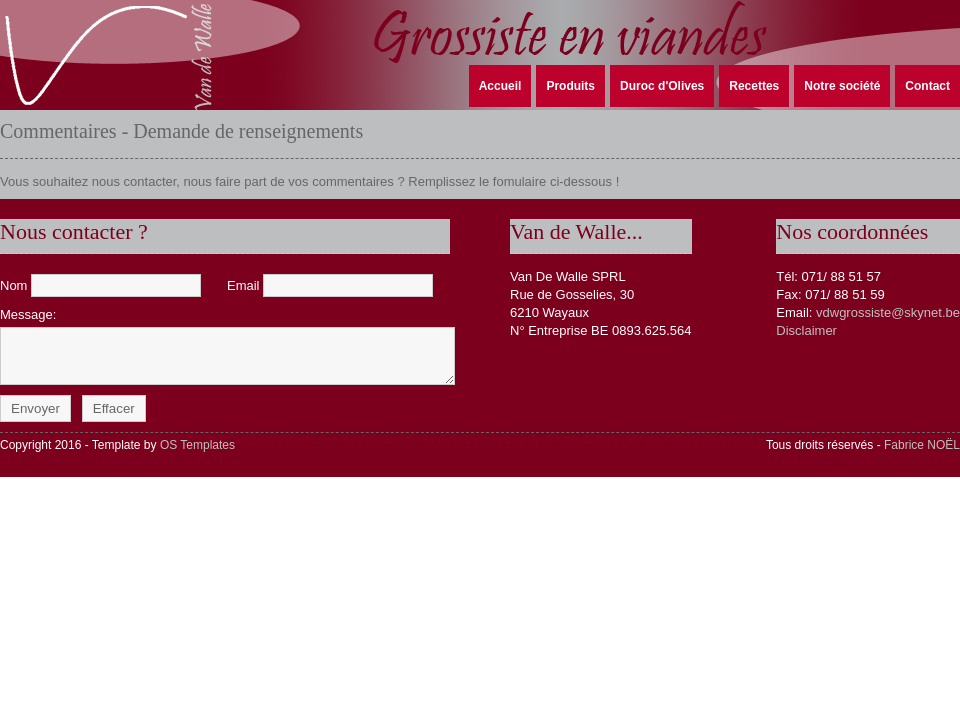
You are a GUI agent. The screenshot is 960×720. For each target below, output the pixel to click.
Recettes (754, 86)
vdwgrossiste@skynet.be (888, 312)
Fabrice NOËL (922, 445)
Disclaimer (806, 330)
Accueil (500, 86)
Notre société (842, 86)
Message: (222, 346)
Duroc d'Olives (662, 86)
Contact (927, 86)
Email (330, 285)
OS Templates (197, 445)
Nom (102, 285)
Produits (570, 86)
